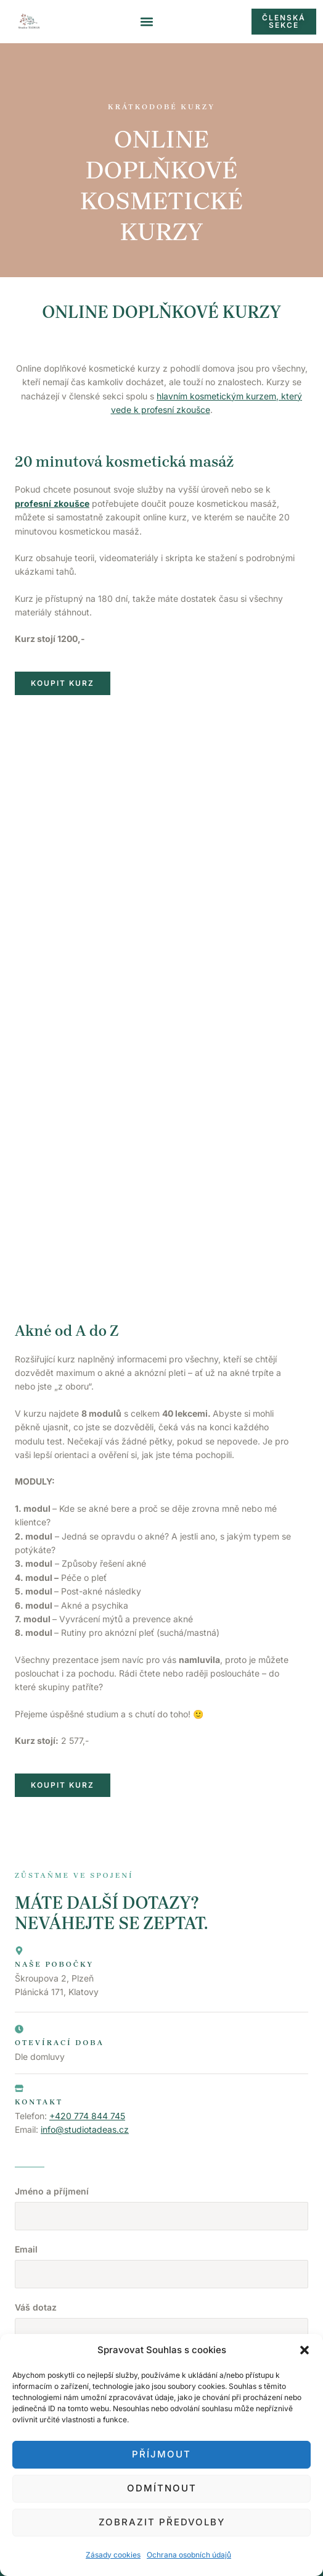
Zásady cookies (113, 2554)
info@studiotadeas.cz (85, 1956)
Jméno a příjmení (52, 2017)
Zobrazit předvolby (162, 2522)
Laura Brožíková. (253, 2316)
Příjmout (161, 2454)
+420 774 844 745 (87, 1942)
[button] (304, 2350)
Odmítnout (162, 2488)
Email (26, 2075)
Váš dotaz (36, 2133)
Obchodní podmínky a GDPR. (162, 2329)
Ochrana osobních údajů (189, 2554)
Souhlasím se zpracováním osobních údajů (110, 2222)
